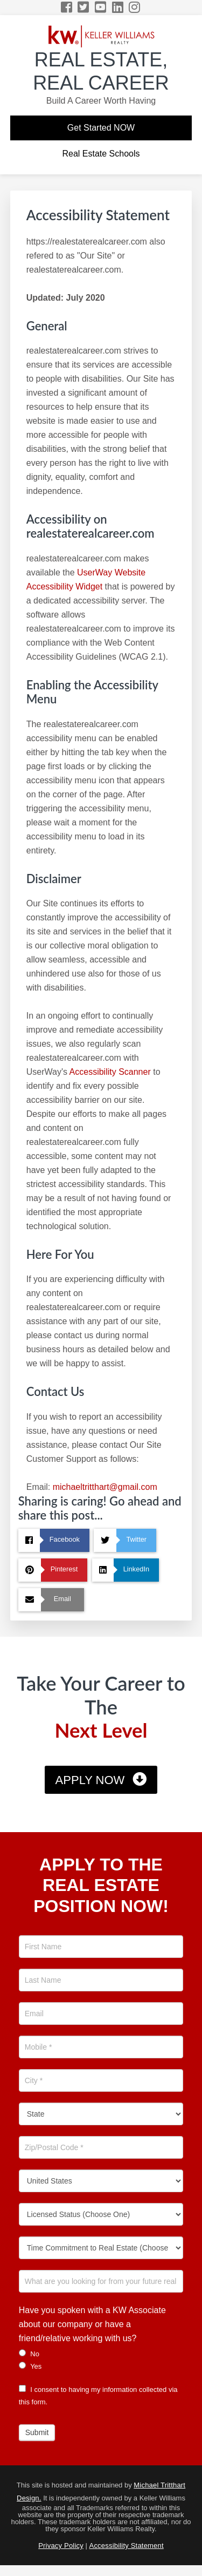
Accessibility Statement (126, 2545)
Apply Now (90, 1780)
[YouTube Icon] (101, 7)
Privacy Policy (60, 2545)
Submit (37, 2432)
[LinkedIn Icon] (118, 7)
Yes (30, 2366)
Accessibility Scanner (110, 1071)
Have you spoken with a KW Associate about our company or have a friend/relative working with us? (92, 2324)
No (29, 2353)
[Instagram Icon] (135, 7)
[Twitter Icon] (84, 7)
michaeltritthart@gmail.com (105, 1487)
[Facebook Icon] (67, 7)
